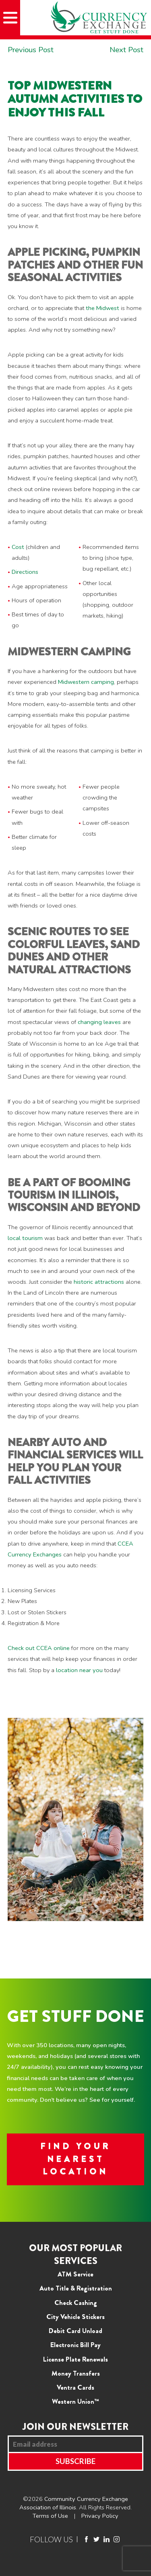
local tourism (25, 1238)
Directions (25, 572)
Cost (18, 547)
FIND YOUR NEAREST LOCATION (75, 2159)
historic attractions (99, 1282)
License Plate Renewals (75, 2359)
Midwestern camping (86, 682)
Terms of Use (50, 2516)
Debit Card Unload (75, 2330)
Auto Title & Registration (75, 2288)
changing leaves (99, 1022)
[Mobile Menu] (10, 17)
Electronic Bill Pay (75, 2345)
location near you (80, 1670)
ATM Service (75, 2274)
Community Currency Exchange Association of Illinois (73, 2503)
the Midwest (102, 308)
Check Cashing (75, 2302)
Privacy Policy (99, 2516)
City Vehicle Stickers (75, 2316)
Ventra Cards (75, 2387)
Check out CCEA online (39, 1648)
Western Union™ (75, 2401)
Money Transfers (76, 2373)
